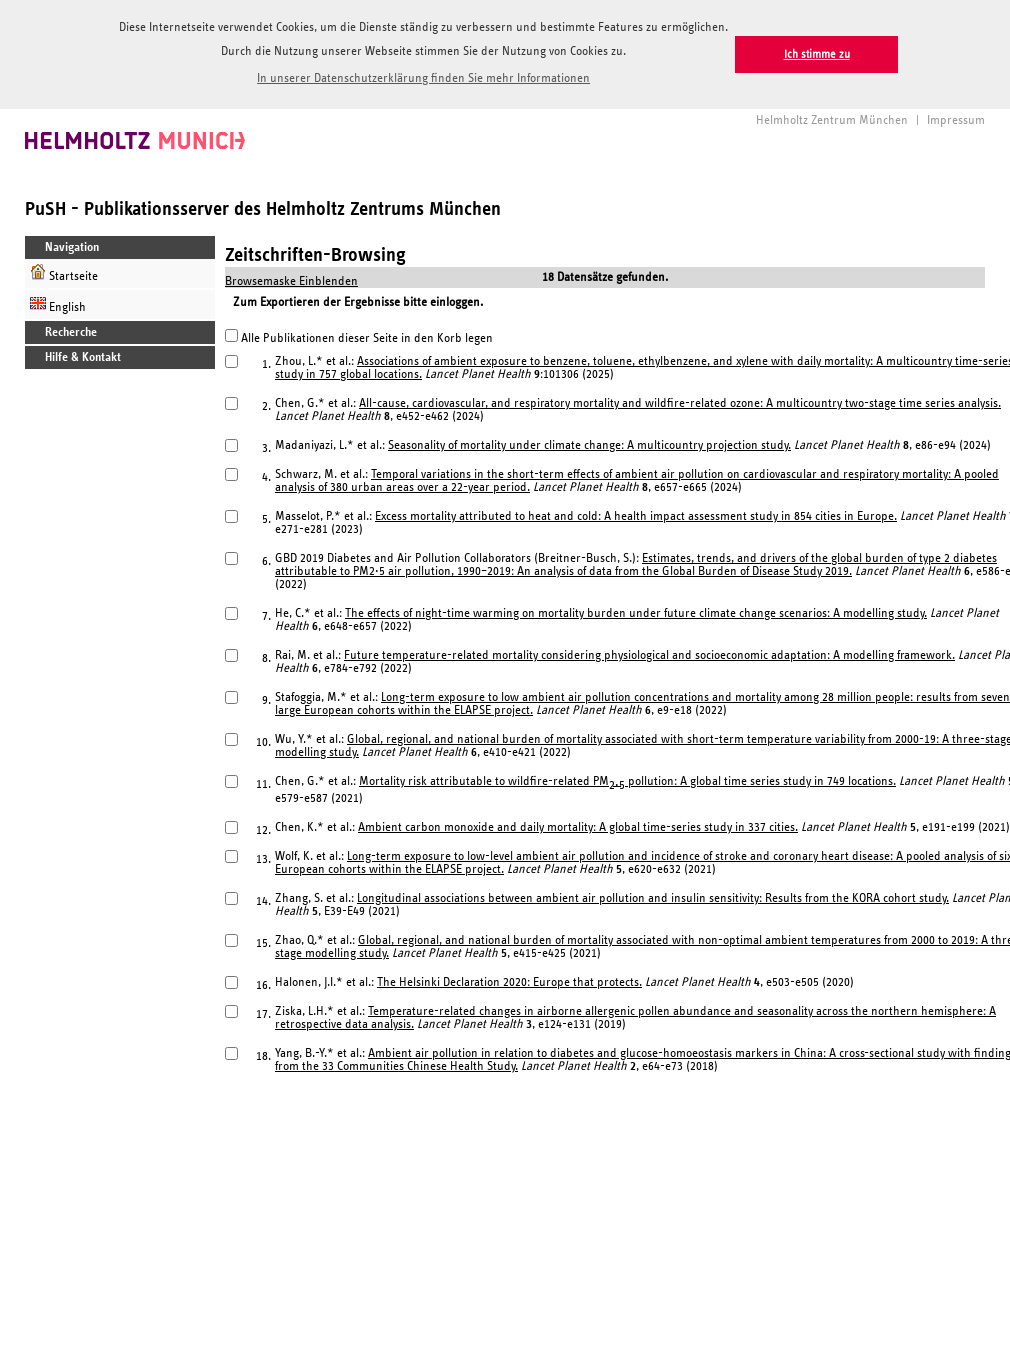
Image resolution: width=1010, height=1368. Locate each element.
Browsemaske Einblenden (291, 279)
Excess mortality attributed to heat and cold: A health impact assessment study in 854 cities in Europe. (636, 514)
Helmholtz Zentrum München (832, 118)
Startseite (64, 271)
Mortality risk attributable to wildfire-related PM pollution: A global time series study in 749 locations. (627, 779)
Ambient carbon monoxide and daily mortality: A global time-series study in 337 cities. (578, 825)
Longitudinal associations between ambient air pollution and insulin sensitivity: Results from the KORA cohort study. (653, 896)
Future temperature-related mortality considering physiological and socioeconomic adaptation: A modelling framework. (649, 653)
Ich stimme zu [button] (817, 54)
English (58, 302)
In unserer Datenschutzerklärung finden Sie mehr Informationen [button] (423, 78)
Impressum (956, 118)
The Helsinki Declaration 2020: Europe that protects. (509, 980)
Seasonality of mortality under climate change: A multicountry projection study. (589, 443)
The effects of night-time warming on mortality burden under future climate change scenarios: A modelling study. (636, 611)
